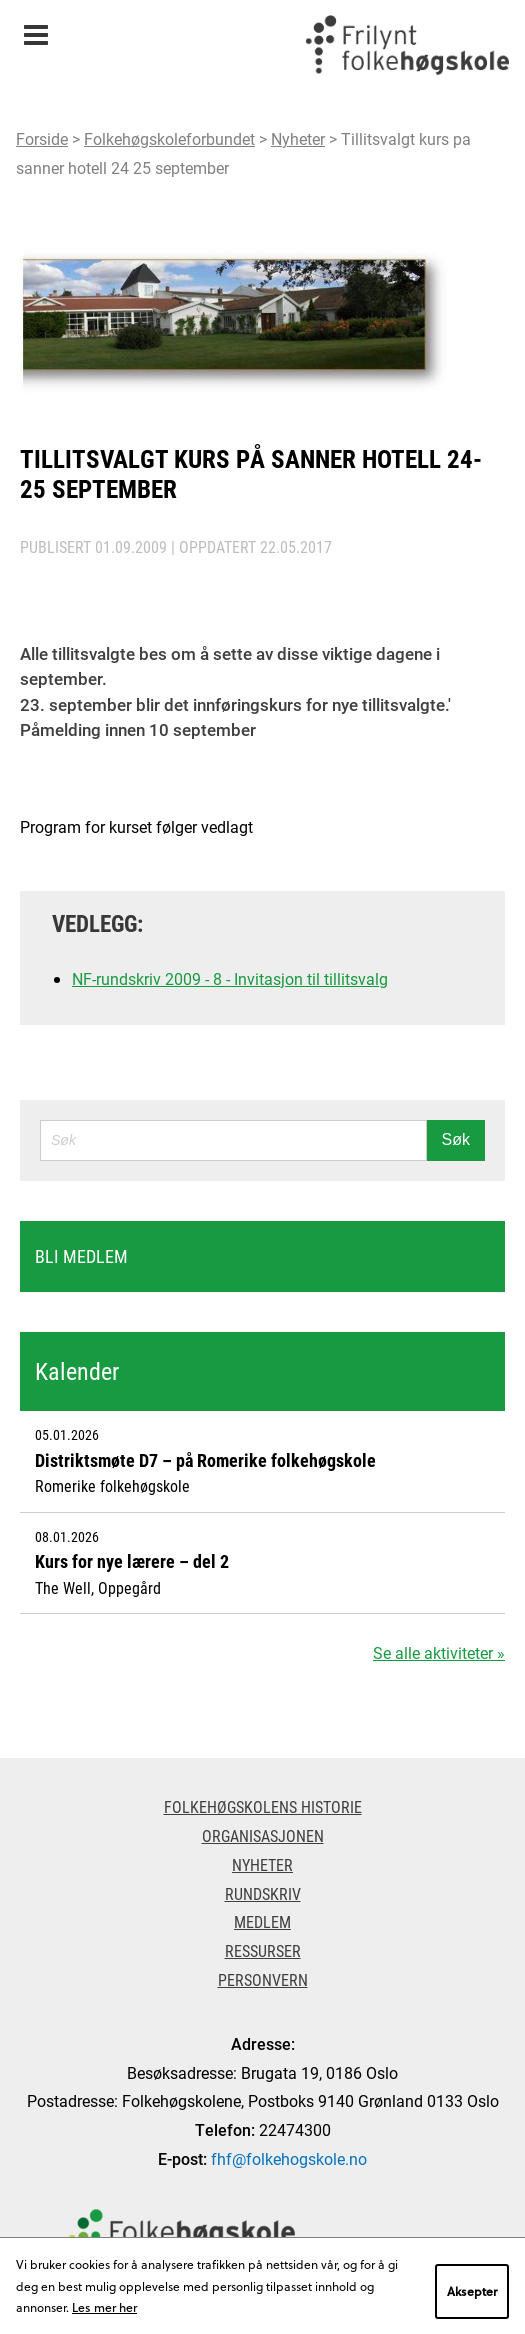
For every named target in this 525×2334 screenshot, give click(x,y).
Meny (35, 28)
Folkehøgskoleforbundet (169, 138)
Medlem (262, 1921)
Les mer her (104, 2307)
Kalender (77, 1371)
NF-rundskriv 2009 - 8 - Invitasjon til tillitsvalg (230, 978)
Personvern (263, 1979)
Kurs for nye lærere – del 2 (132, 1561)
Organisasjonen (263, 1835)
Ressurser (263, 1950)
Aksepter (472, 2291)
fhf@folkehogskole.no (289, 2158)
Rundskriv (263, 1893)
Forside (42, 138)
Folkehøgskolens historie (263, 1806)
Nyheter (298, 138)
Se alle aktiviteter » (439, 1652)
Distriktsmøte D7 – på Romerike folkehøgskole (205, 1460)
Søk (456, 1139)
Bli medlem (81, 1256)
